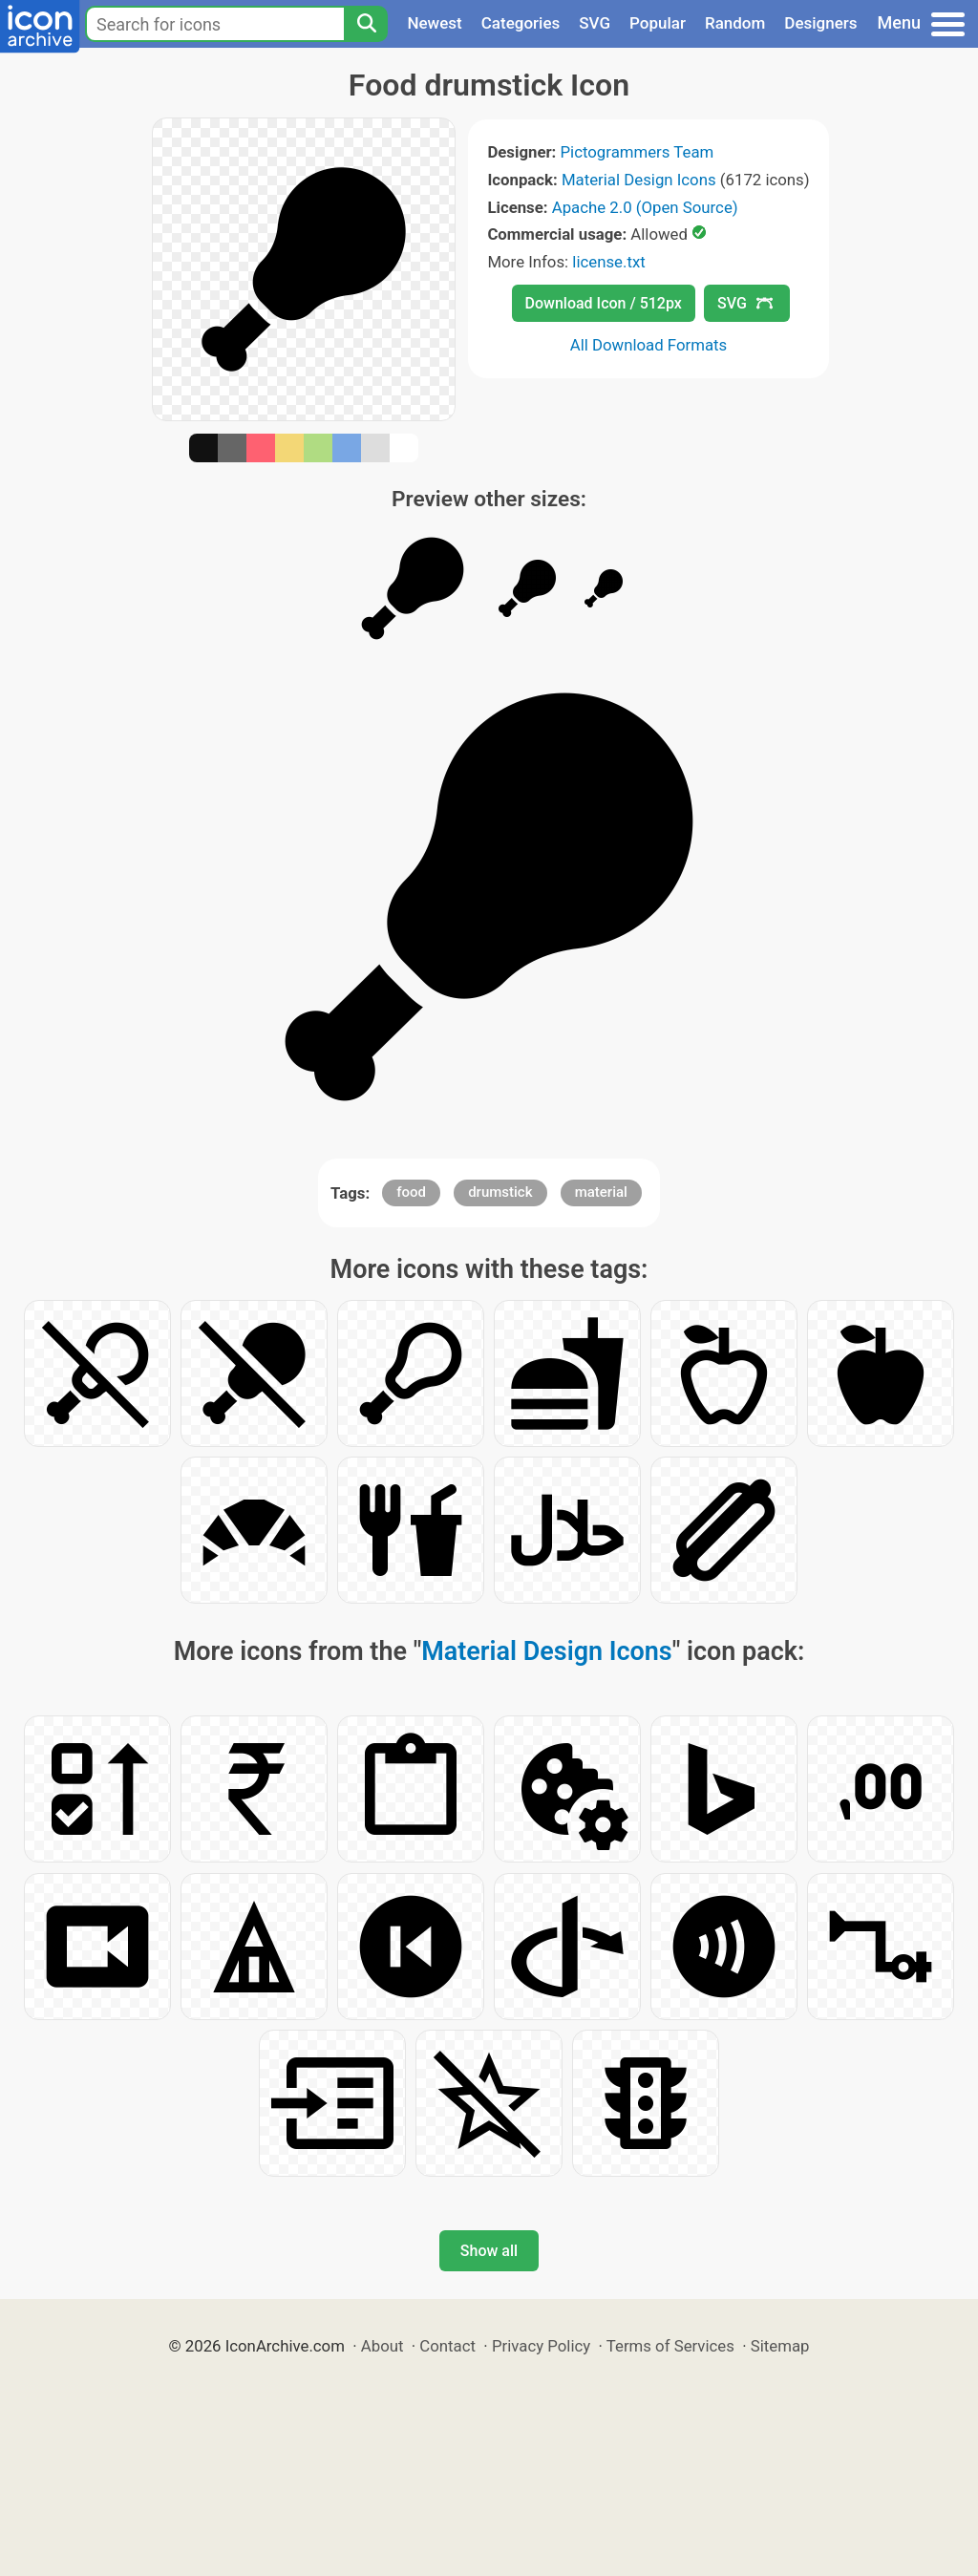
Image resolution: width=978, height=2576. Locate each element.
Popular (657, 22)
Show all (489, 2251)
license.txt (608, 261)
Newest (434, 22)
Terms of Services (670, 2345)
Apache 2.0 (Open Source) (645, 207)
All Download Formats (649, 344)
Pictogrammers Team (637, 151)
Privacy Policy (541, 2345)
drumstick (500, 1192)
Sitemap (780, 2345)
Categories (521, 22)
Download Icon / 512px (603, 303)
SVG (594, 22)
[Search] (366, 24)
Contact (447, 2345)
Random (735, 22)
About (382, 2345)
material (601, 1192)
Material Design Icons (639, 179)
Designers (820, 22)
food (411, 1192)
